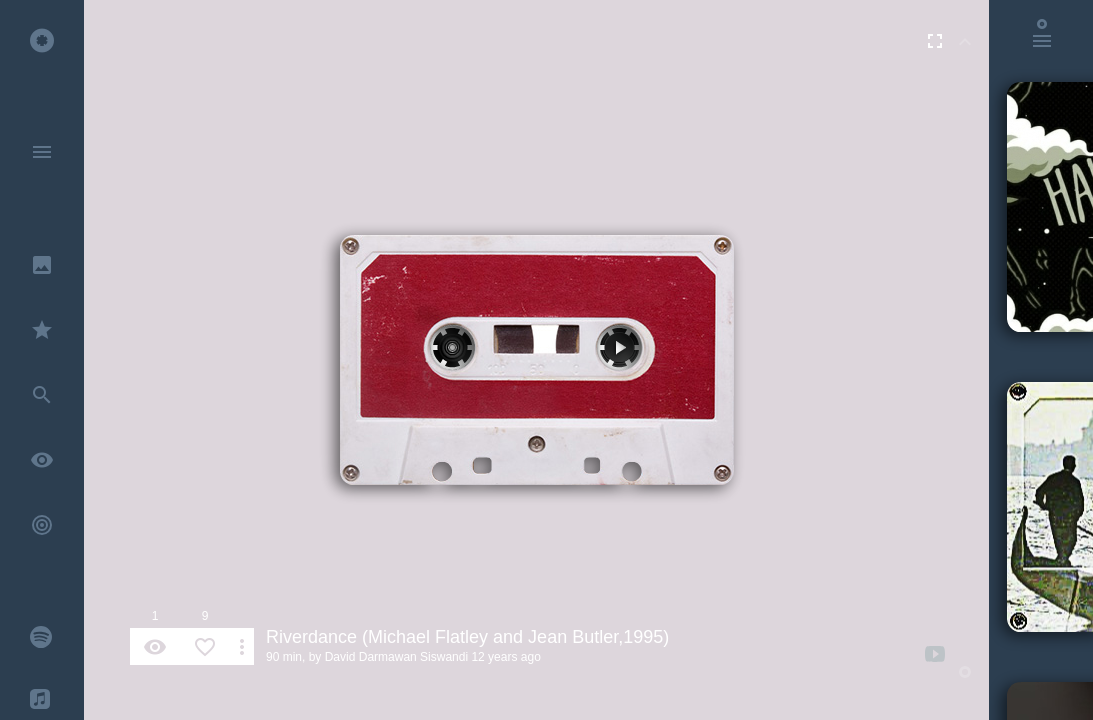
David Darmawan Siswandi (396, 657)
